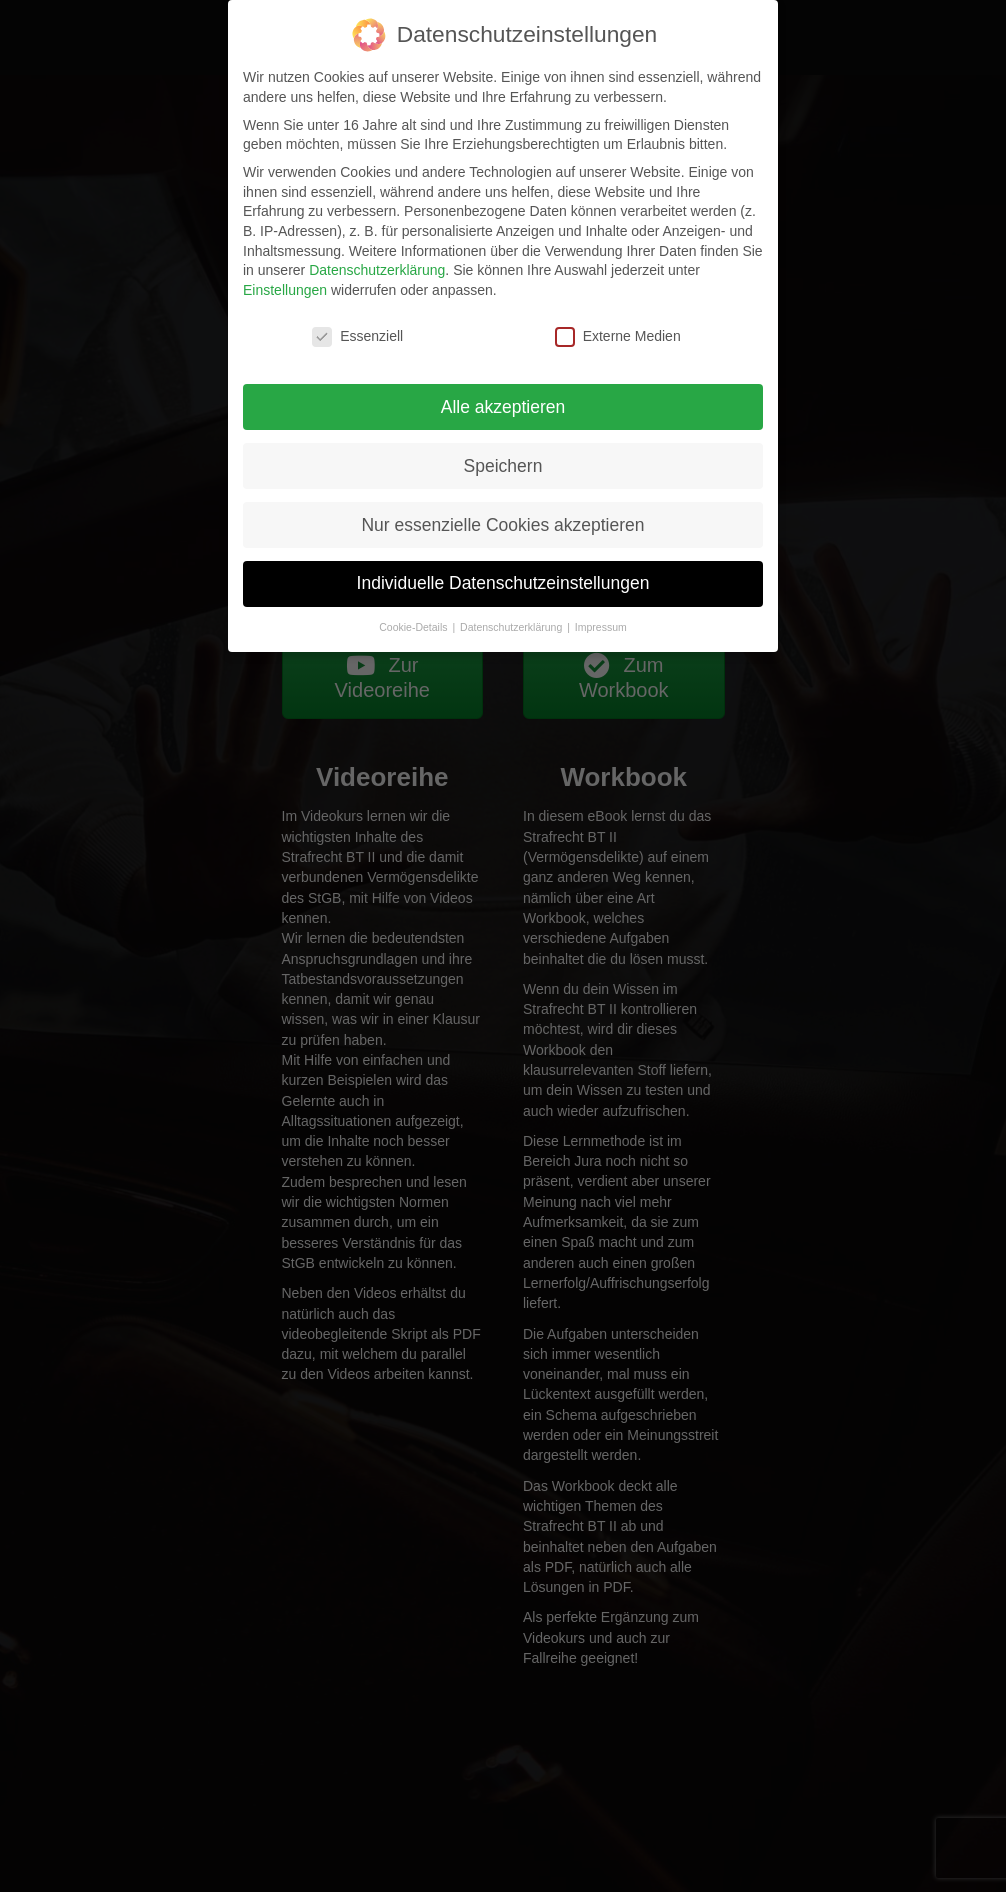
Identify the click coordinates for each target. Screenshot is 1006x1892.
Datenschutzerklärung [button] (512, 627)
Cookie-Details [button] (414, 627)
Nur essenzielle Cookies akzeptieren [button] (502, 525)
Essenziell (357, 336)
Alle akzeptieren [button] (503, 407)
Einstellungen (285, 290)
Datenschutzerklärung (377, 270)
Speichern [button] (503, 466)
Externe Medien (618, 336)
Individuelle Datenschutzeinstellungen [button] (503, 583)
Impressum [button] (601, 627)
